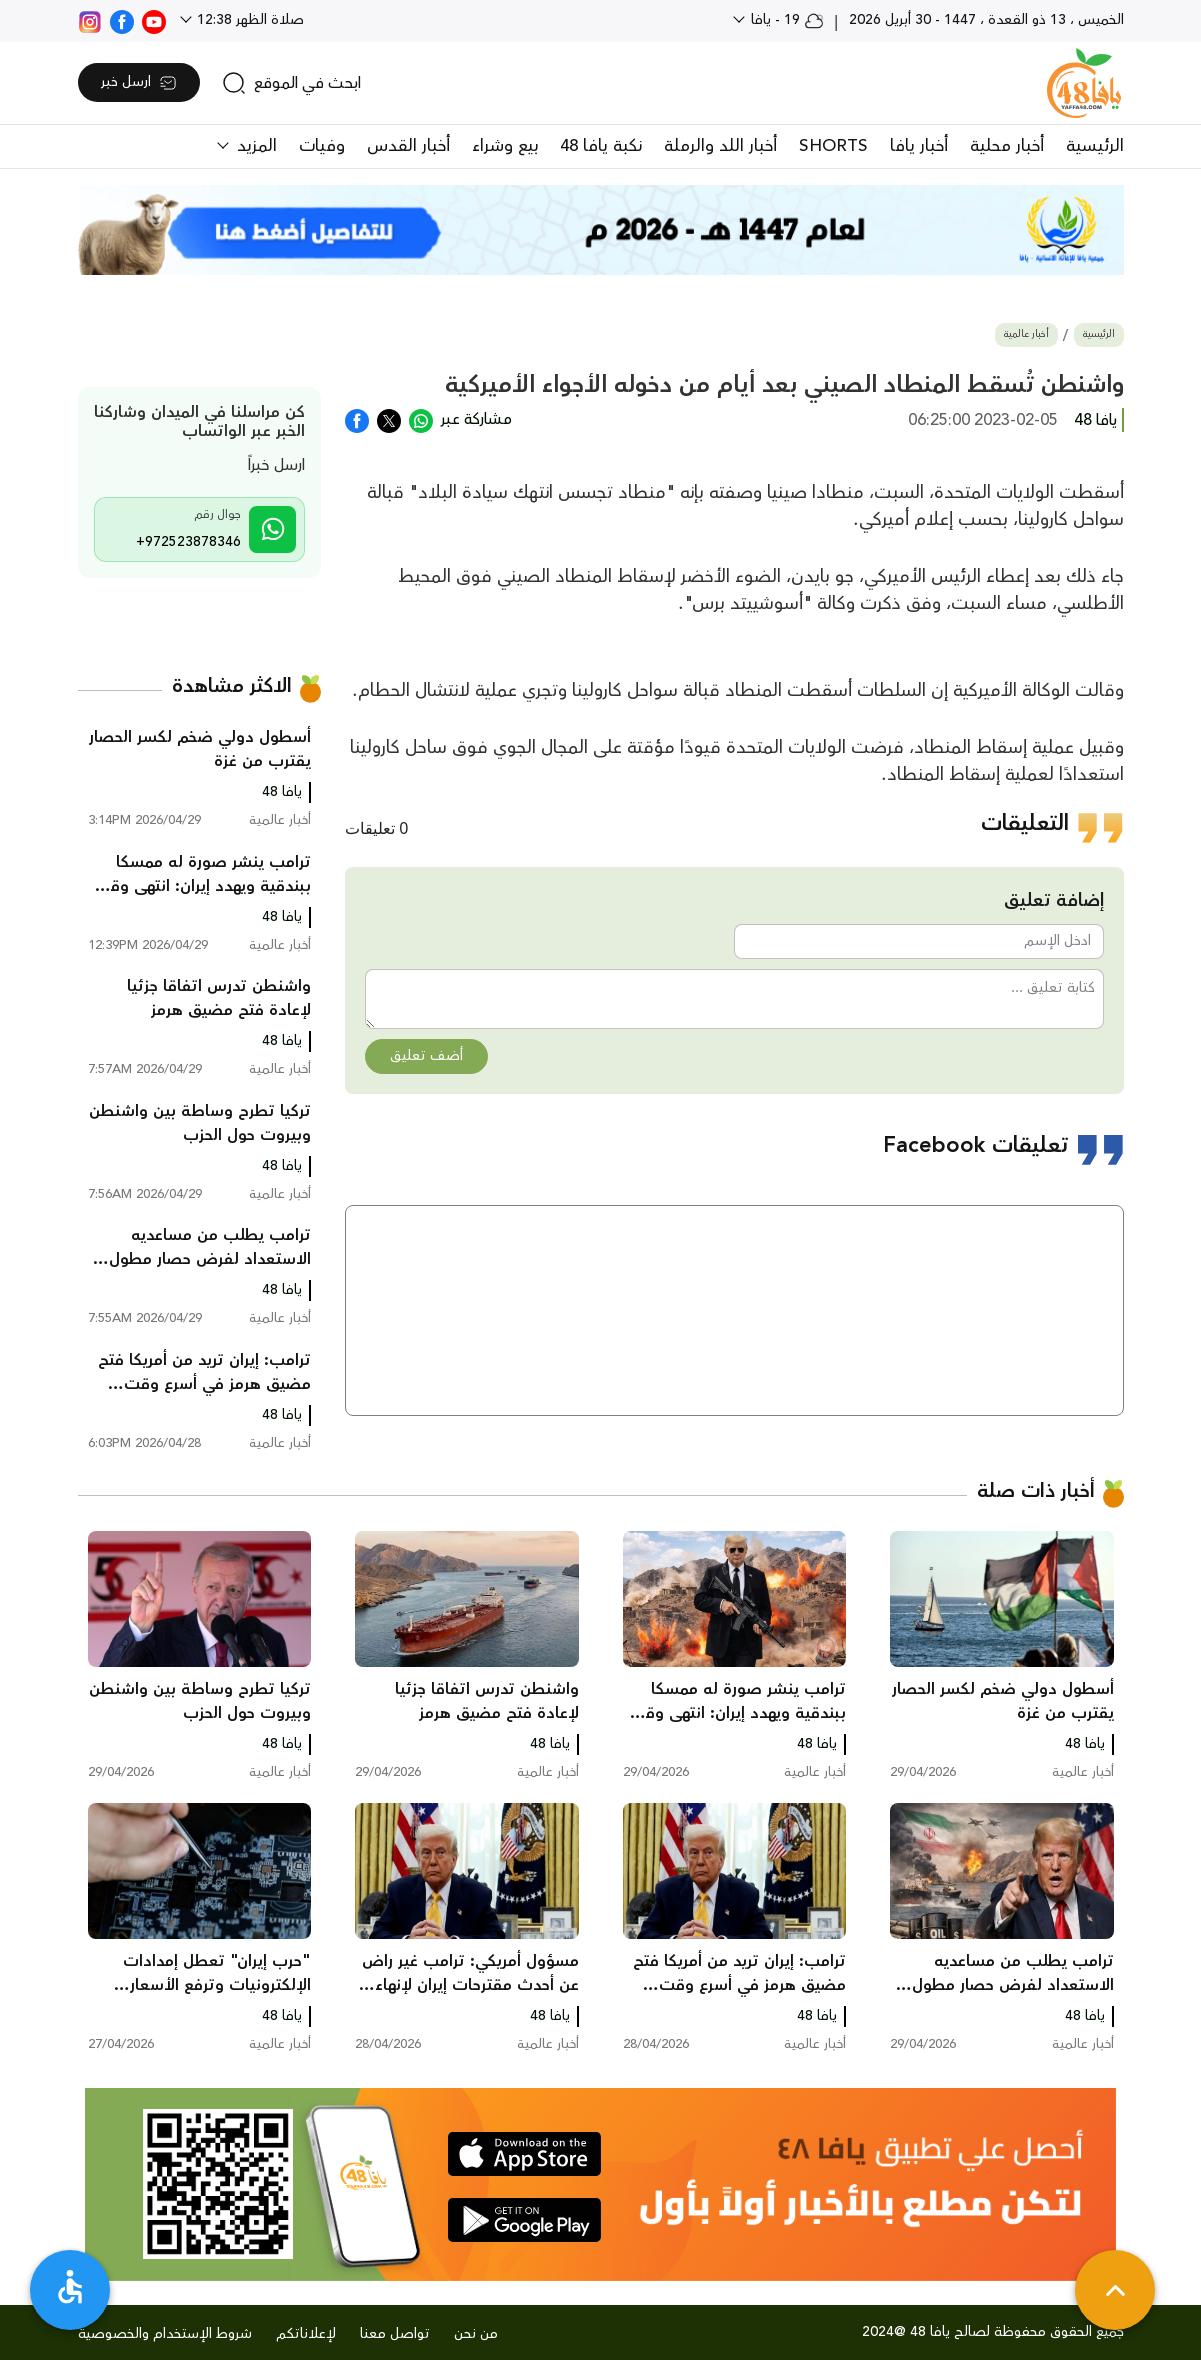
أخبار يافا (919, 146)
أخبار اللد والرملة (720, 146)
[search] (291, 83)
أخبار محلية (1007, 146)
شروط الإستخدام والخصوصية (165, 2334)
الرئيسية (1095, 146)
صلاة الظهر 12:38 (248, 20)
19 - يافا (785, 20)
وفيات (322, 146)
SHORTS (833, 146)
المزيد (254, 146)
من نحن (476, 2334)
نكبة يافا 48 (601, 146)
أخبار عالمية (1026, 334)
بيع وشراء (505, 146)
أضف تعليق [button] (426, 1056)
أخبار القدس (408, 146)
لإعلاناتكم (306, 2334)
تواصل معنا (395, 2334)
